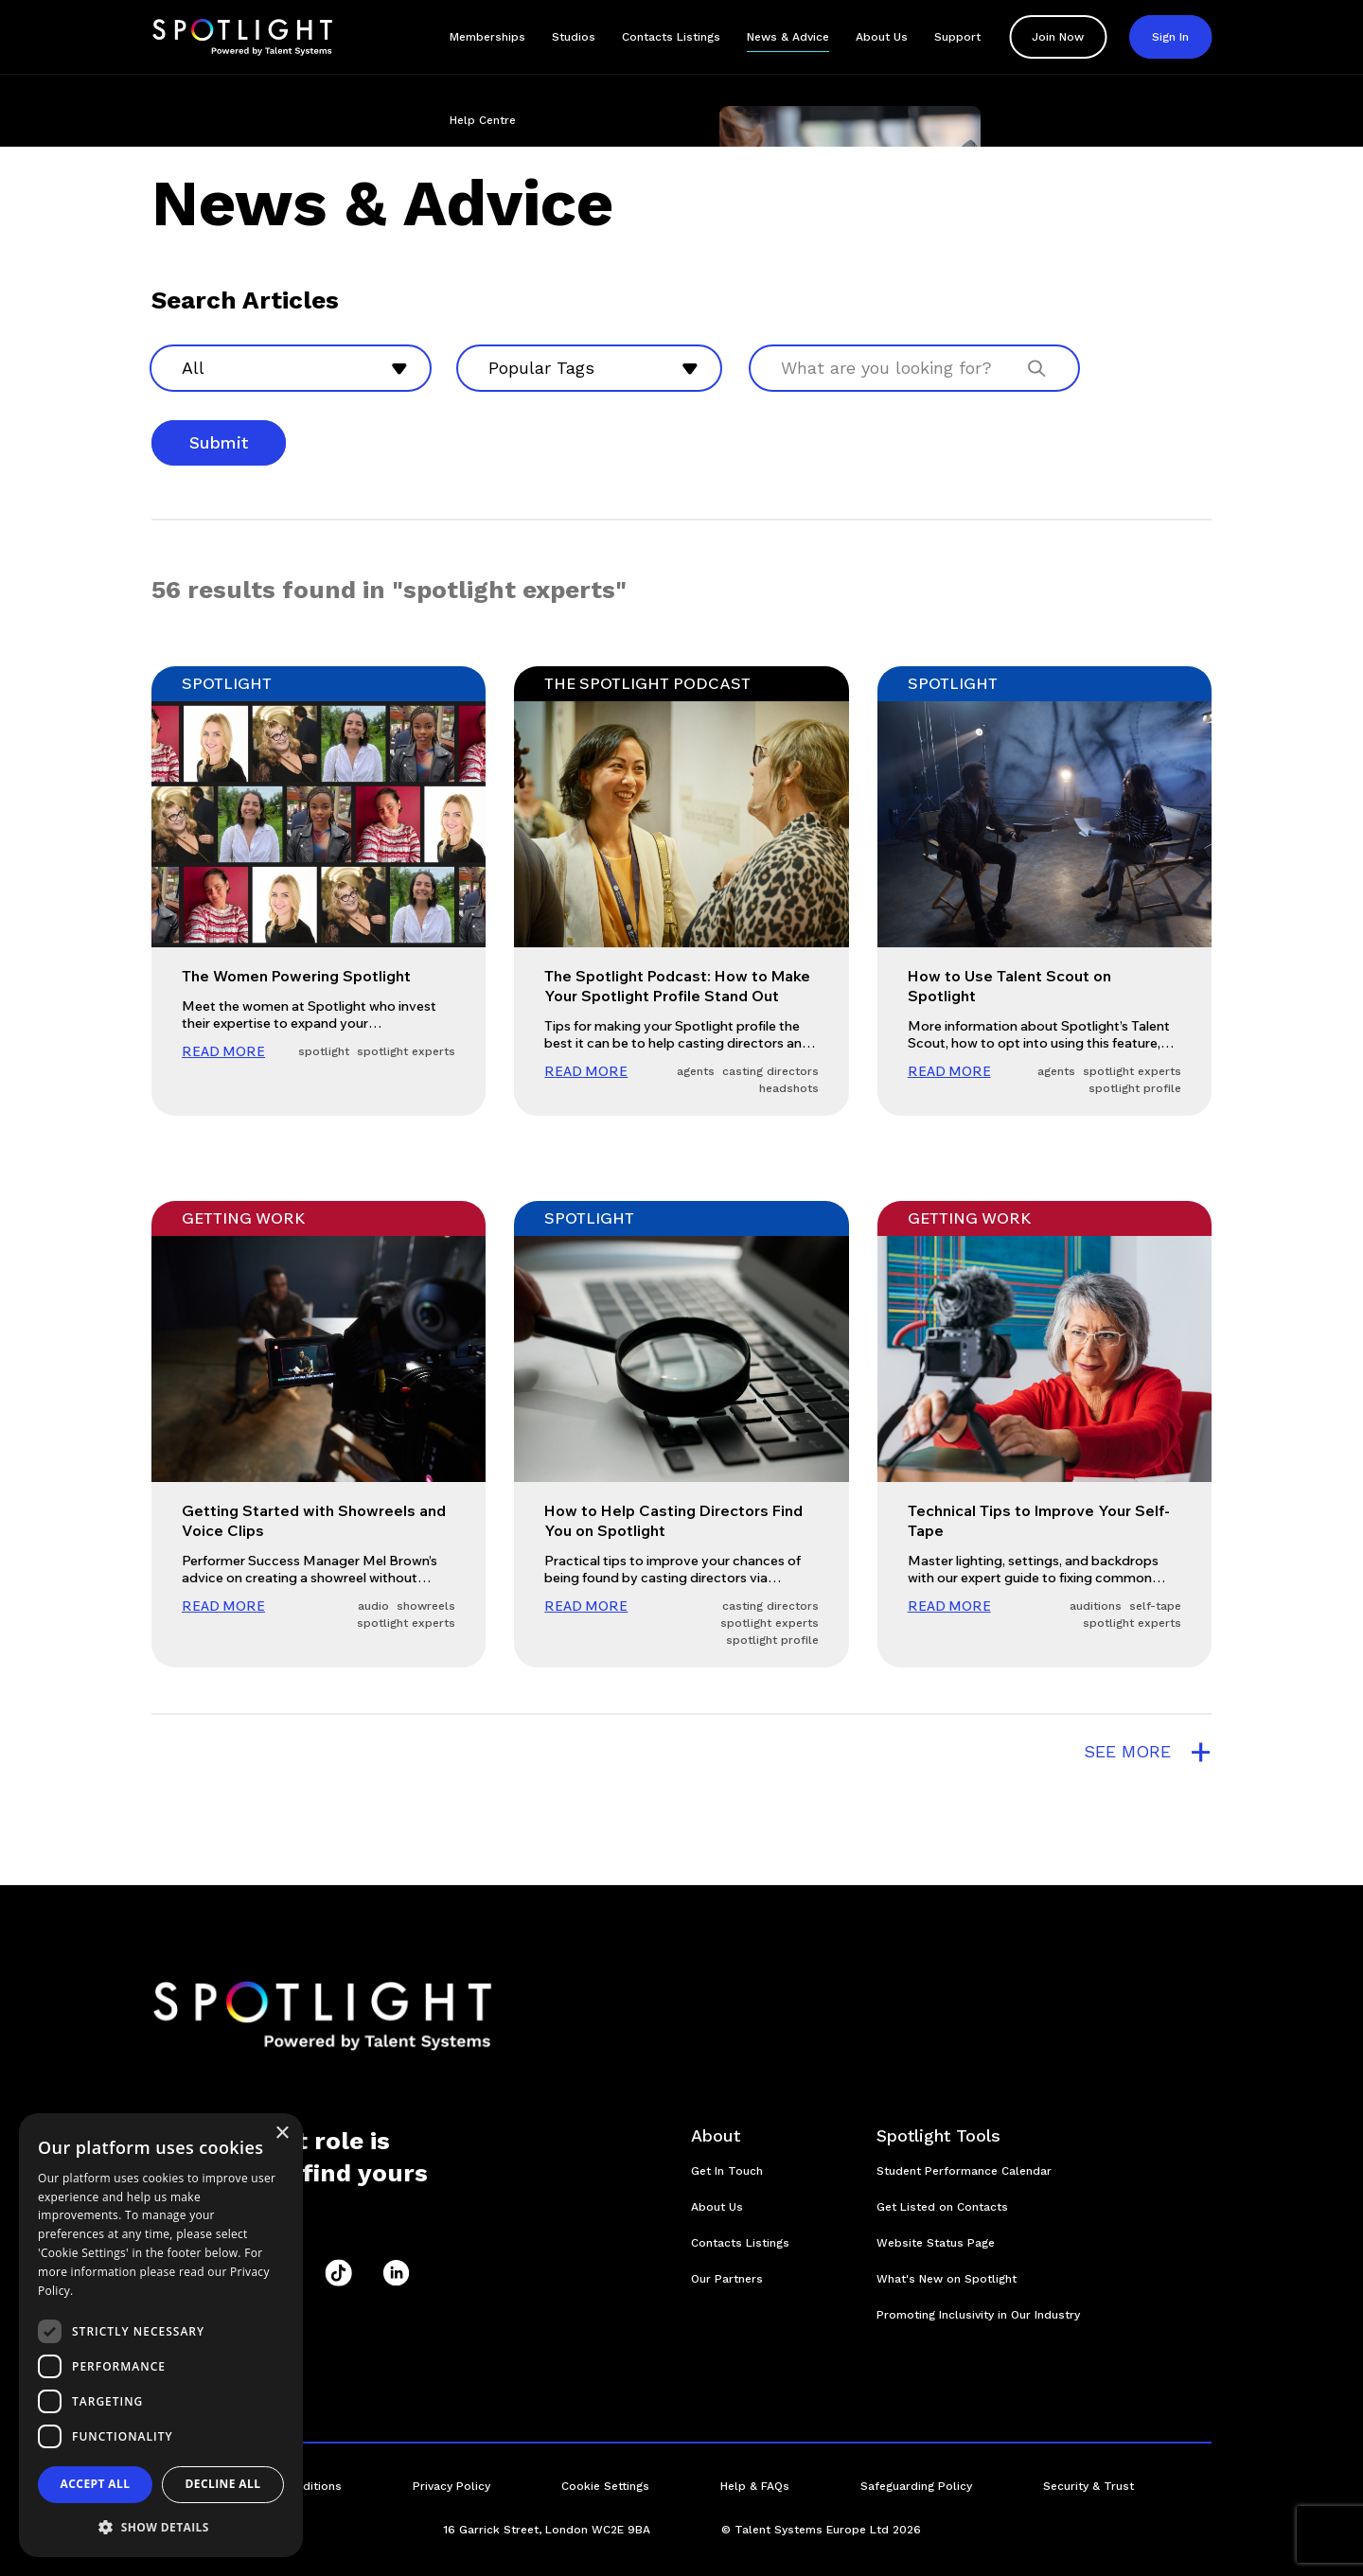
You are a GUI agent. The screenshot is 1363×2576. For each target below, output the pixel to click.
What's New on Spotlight (946, 2278)
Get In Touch (727, 2171)
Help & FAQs (754, 2486)
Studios (573, 37)
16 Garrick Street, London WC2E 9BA (546, 2529)
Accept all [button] (96, 2484)
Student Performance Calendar (964, 2171)
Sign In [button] (1170, 37)
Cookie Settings (605, 2486)
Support (957, 37)
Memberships (487, 37)
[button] (161, 2526)
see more (1148, 1751)
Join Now (1058, 37)
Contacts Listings (671, 37)
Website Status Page (935, 2243)
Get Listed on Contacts (942, 2207)
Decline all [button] (223, 2484)
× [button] (281, 2133)
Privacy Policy (451, 2486)
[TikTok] (338, 2273)
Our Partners (727, 2278)
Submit (218, 442)
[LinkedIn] (396, 2273)
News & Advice (788, 37)
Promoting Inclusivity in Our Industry (978, 2314)
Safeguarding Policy (916, 2486)
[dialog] (161, 2335)
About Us (882, 37)
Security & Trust (1088, 2486)
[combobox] (290, 368)
